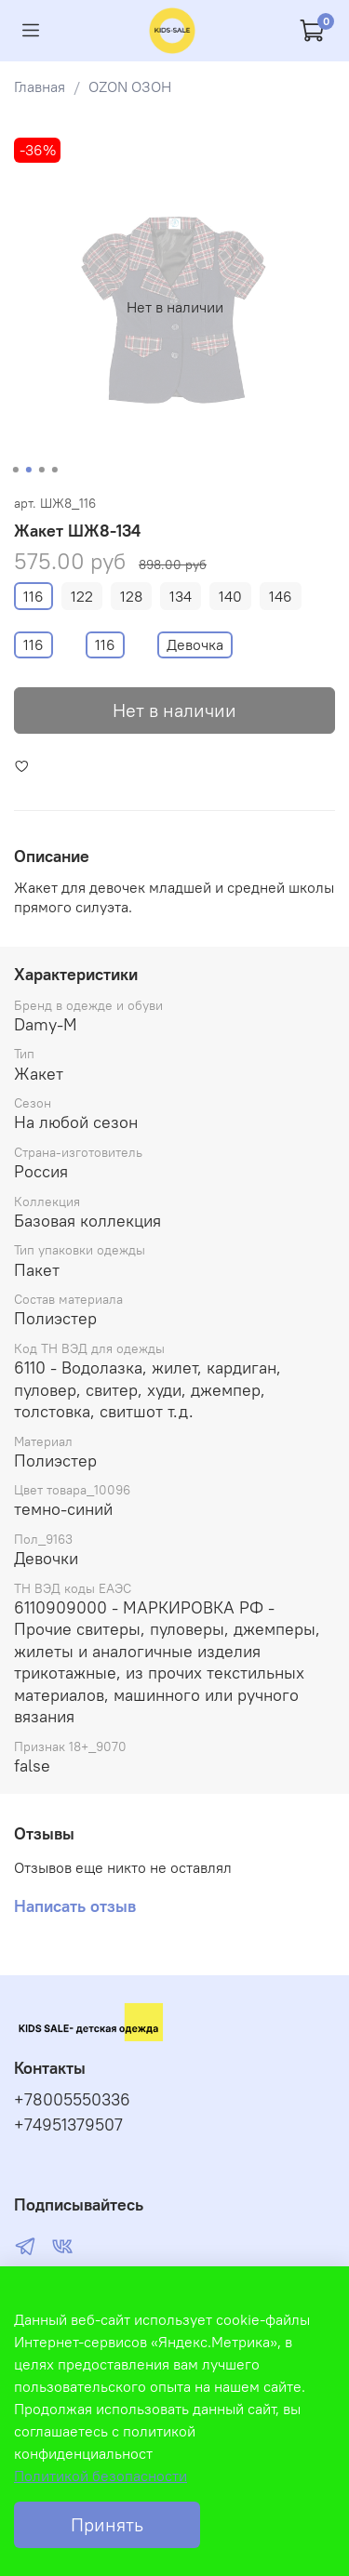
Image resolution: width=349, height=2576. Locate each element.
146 (280, 596)
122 (82, 596)
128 (131, 596)
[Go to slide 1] (15, 469)
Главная (39, 86)
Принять (107, 2524)
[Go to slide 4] (54, 469)
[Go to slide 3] (41, 469)
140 (230, 596)
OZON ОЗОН (129, 86)
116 (33, 596)
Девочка (195, 644)
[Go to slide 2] (28, 469)
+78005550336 (72, 2100)
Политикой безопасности (100, 2475)
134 (180, 596)
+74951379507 (68, 2125)
